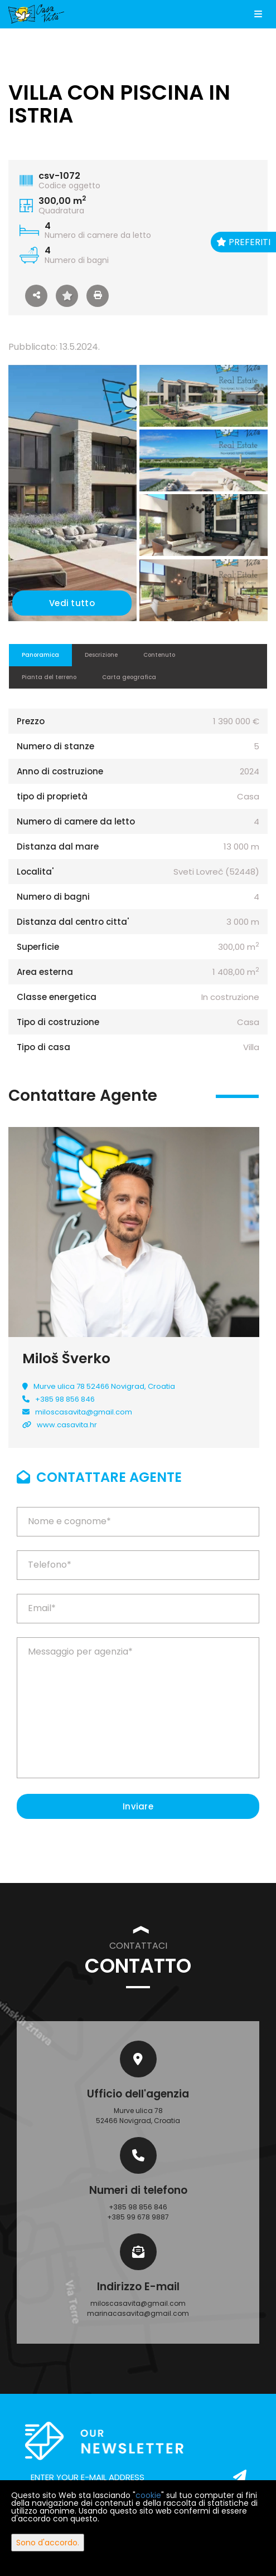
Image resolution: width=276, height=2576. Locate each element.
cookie (148, 2495)
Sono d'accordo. (47, 2542)
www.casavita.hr (67, 1424)
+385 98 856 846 (65, 1399)
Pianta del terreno (49, 677)
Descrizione (101, 655)
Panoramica (40, 655)
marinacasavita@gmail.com (138, 2313)
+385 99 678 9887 (138, 2217)
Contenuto (159, 655)
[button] (36, 296)
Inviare (138, 1806)
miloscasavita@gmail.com (83, 1412)
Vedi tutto (72, 603)
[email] (138, 2477)
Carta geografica (129, 677)
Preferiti (243, 242)
